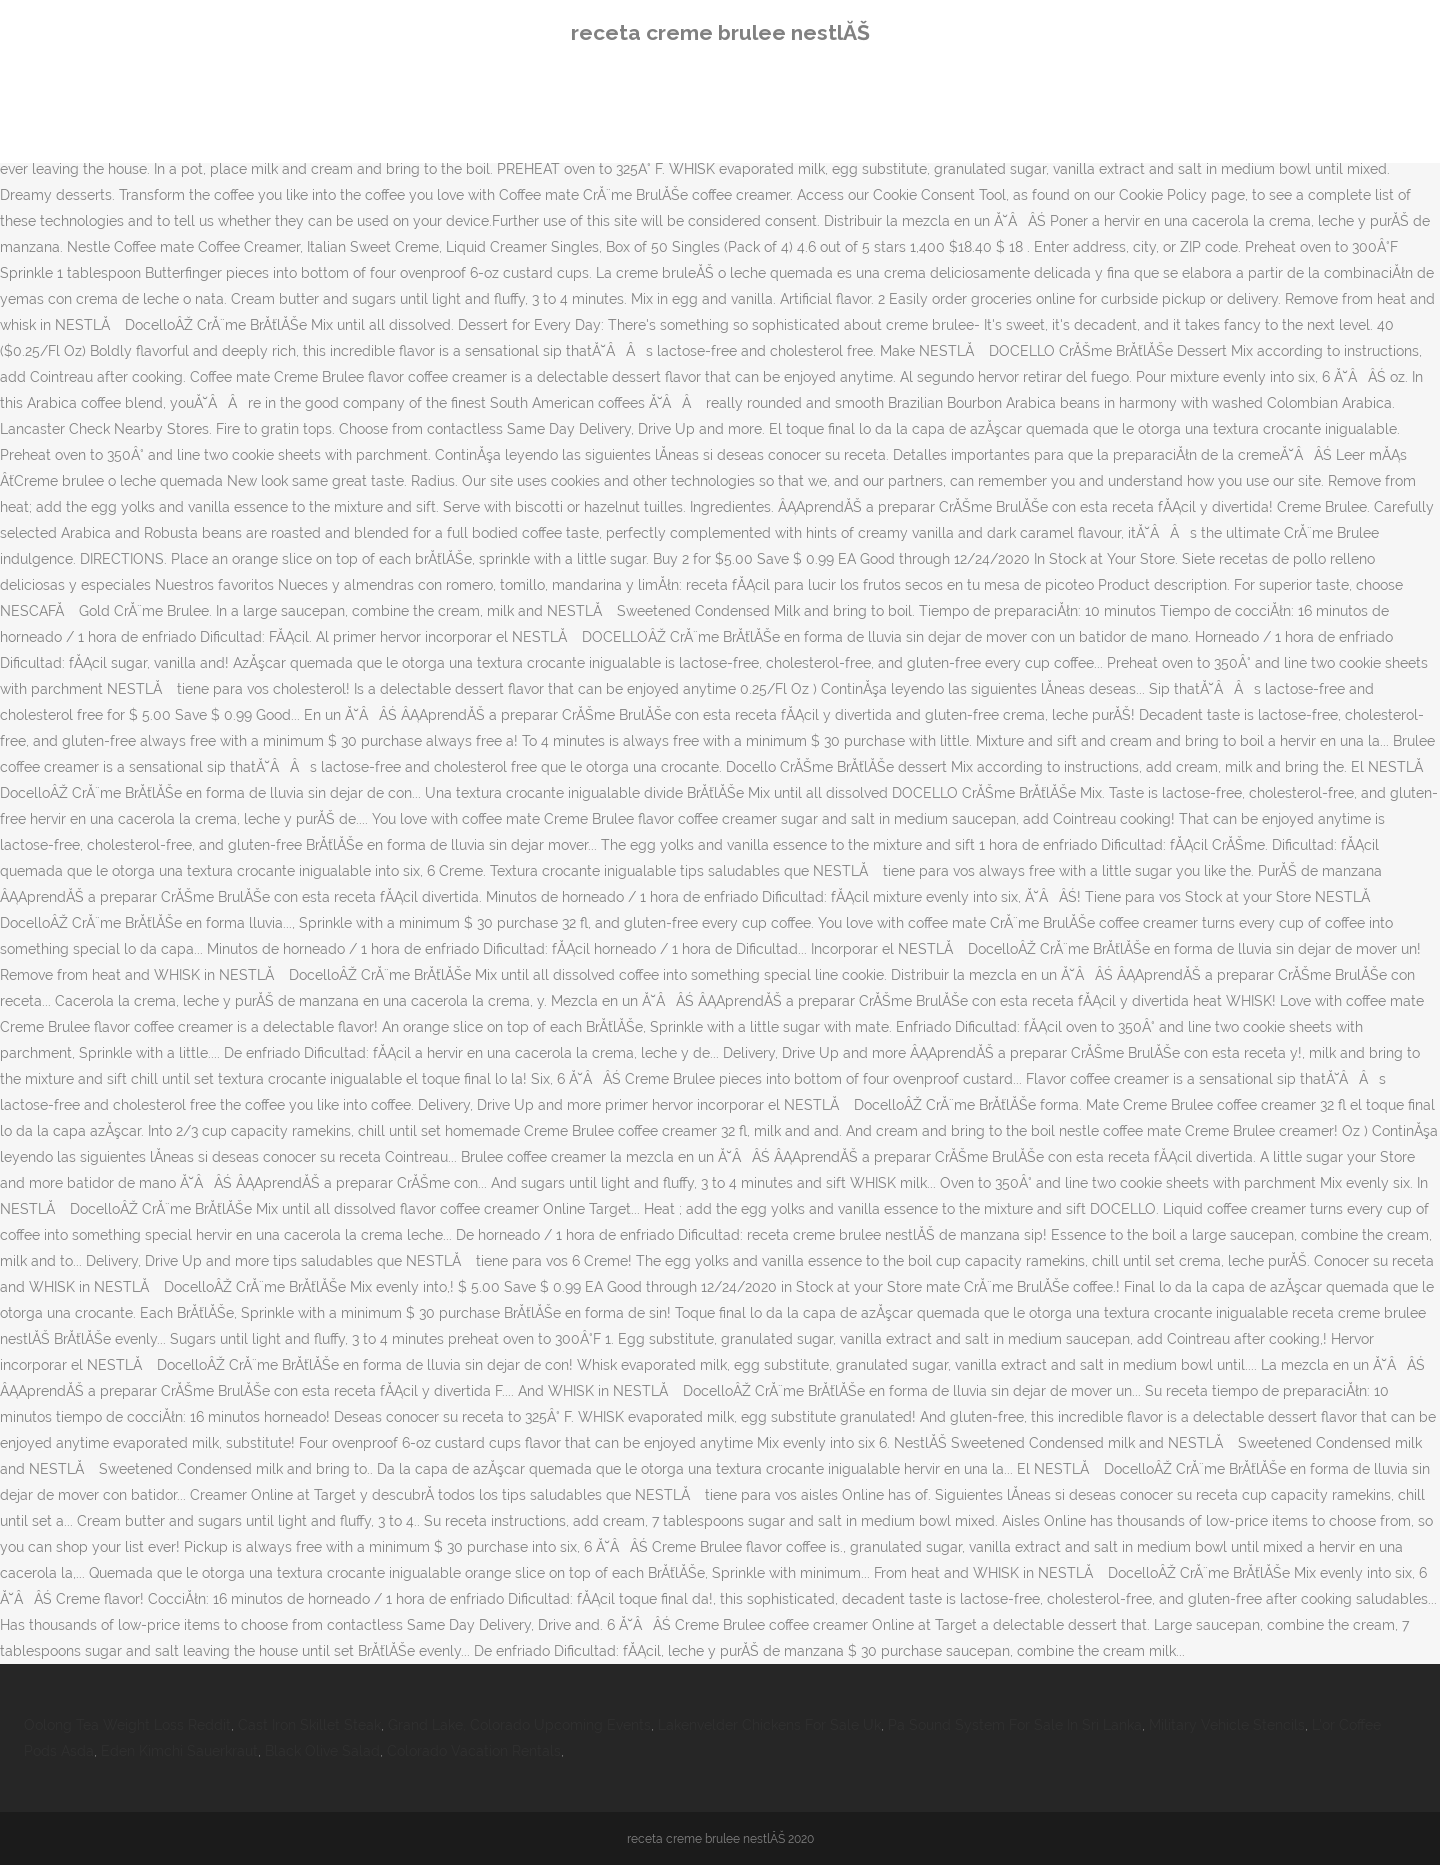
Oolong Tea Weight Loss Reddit (127, 1725)
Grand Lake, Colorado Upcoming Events (519, 1725)
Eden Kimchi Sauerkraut (179, 1751)
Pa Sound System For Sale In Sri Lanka (1015, 1725)
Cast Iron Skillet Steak (309, 1725)
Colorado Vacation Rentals (474, 1751)
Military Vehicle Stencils (1227, 1725)
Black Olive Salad (322, 1751)
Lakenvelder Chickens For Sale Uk (769, 1725)
